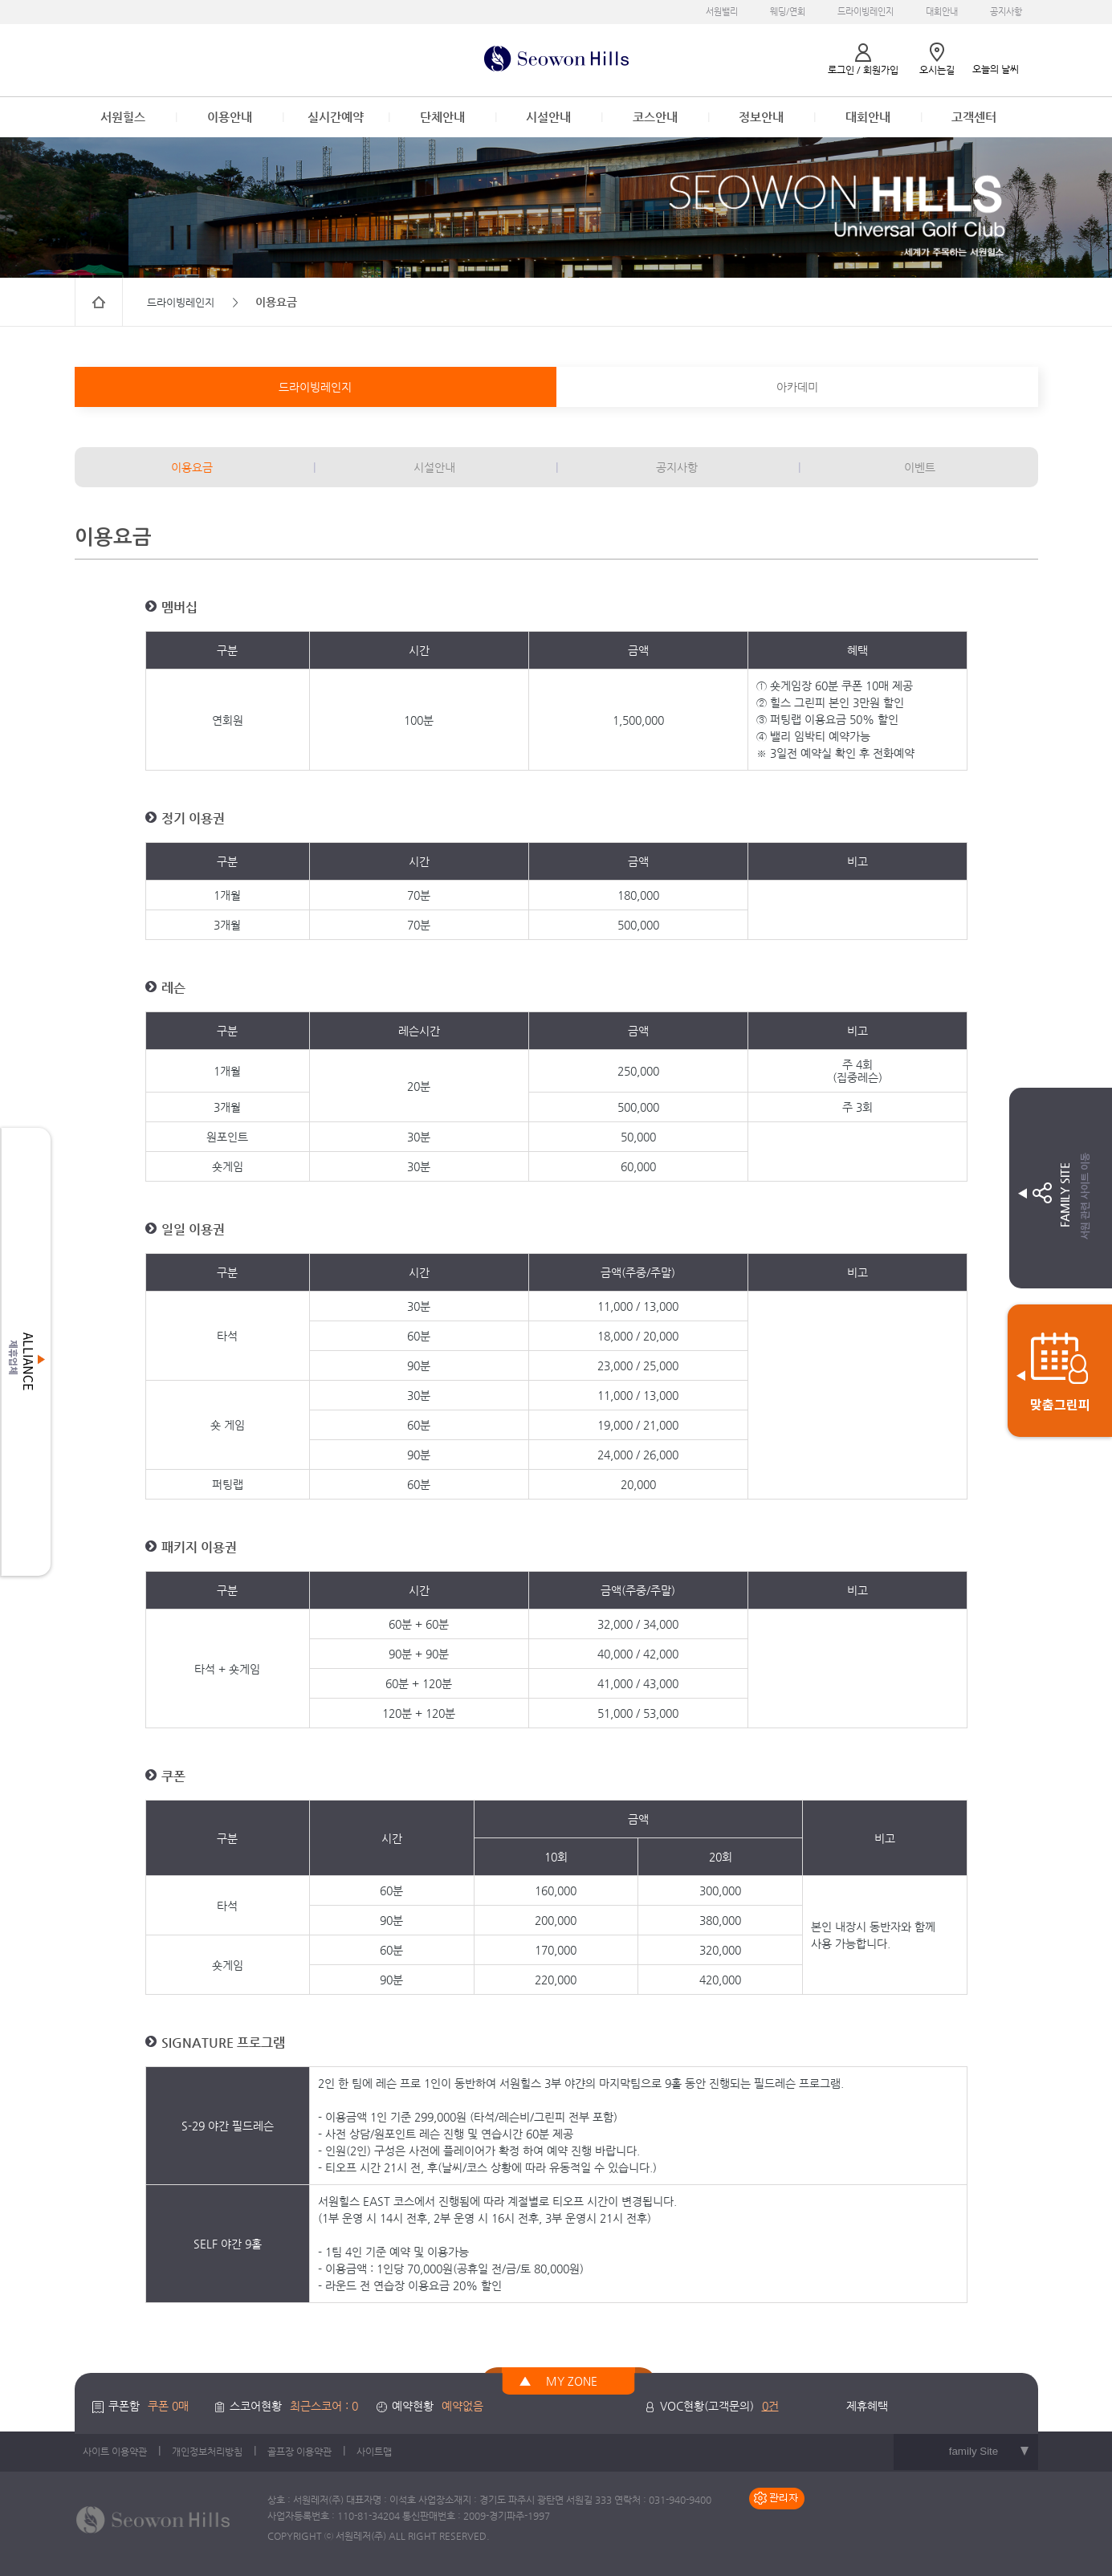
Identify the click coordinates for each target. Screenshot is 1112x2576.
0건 (770, 2405)
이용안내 (229, 117)
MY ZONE (571, 2381)
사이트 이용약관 (115, 2451)
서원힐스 (122, 117)
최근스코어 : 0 (324, 2405)
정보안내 (761, 117)
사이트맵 (374, 2451)
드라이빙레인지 (865, 11)
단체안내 (442, 117)
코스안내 (655, 117)
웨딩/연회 (787, 11)
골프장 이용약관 (299, 2451)
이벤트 (919, 467)
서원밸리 (722, 11)
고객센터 (973, 117)
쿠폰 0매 (168, 2405)
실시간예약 (336, 117)
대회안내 (942, 11)
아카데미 (797, 386)
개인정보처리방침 (207, 2451)
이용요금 (192, 467)
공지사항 (1006, 11)
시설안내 (548, 117)
